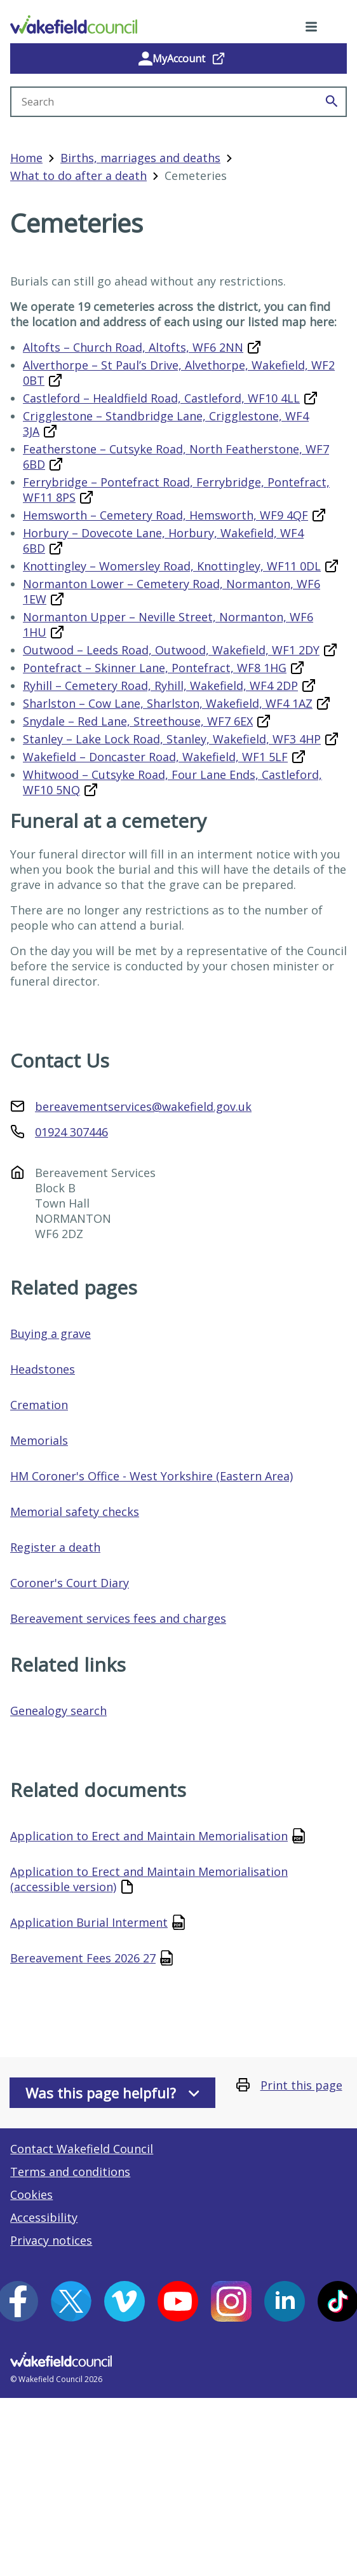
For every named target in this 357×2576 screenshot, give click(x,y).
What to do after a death (78, 175)
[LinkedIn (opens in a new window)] (284, 2301)
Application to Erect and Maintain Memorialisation (149, 1835)
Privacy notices (51, 2240)
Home (26, 157)
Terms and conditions (70, 2171)
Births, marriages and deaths (140, 157)
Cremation (39, 1404)
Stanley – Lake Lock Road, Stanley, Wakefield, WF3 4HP (172, 739)
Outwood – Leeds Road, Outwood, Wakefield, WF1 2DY (171, 650)
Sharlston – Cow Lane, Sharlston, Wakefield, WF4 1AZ (168, 703)
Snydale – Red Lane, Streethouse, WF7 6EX (138, 721)
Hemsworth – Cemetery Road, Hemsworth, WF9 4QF (165, 515)
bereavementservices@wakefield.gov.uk (143, 1106)
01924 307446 (71, 1132)
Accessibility (43, 2217)
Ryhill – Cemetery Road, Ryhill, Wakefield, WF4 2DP (160, 685)
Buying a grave (50, 1333)
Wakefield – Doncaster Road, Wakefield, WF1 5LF (155, 756)
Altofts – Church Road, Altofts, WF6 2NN (133, 347)
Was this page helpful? (112, 2092)
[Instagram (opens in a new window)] (231, 2301)
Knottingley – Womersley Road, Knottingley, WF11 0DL (172, 566)
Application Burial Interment (89, 1922)
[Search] (332, 102)
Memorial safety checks (74, 1511)
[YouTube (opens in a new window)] (178, 2301)
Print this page (301, 2085)
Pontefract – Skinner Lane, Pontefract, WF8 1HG (154, 667)
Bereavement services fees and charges (118, 1618)
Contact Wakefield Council (81, 2148)
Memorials (39, 1440)
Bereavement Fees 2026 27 (83, 1958)
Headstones (42, 1369)
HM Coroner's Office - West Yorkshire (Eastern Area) (151, 1476)
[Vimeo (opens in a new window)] (124, 2301)
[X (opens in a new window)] (71, 2301)
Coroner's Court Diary (69, 1582)
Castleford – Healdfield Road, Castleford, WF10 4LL (161, 398)
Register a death (55, 1547)
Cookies (31, 2194)
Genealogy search (58, 1710)
